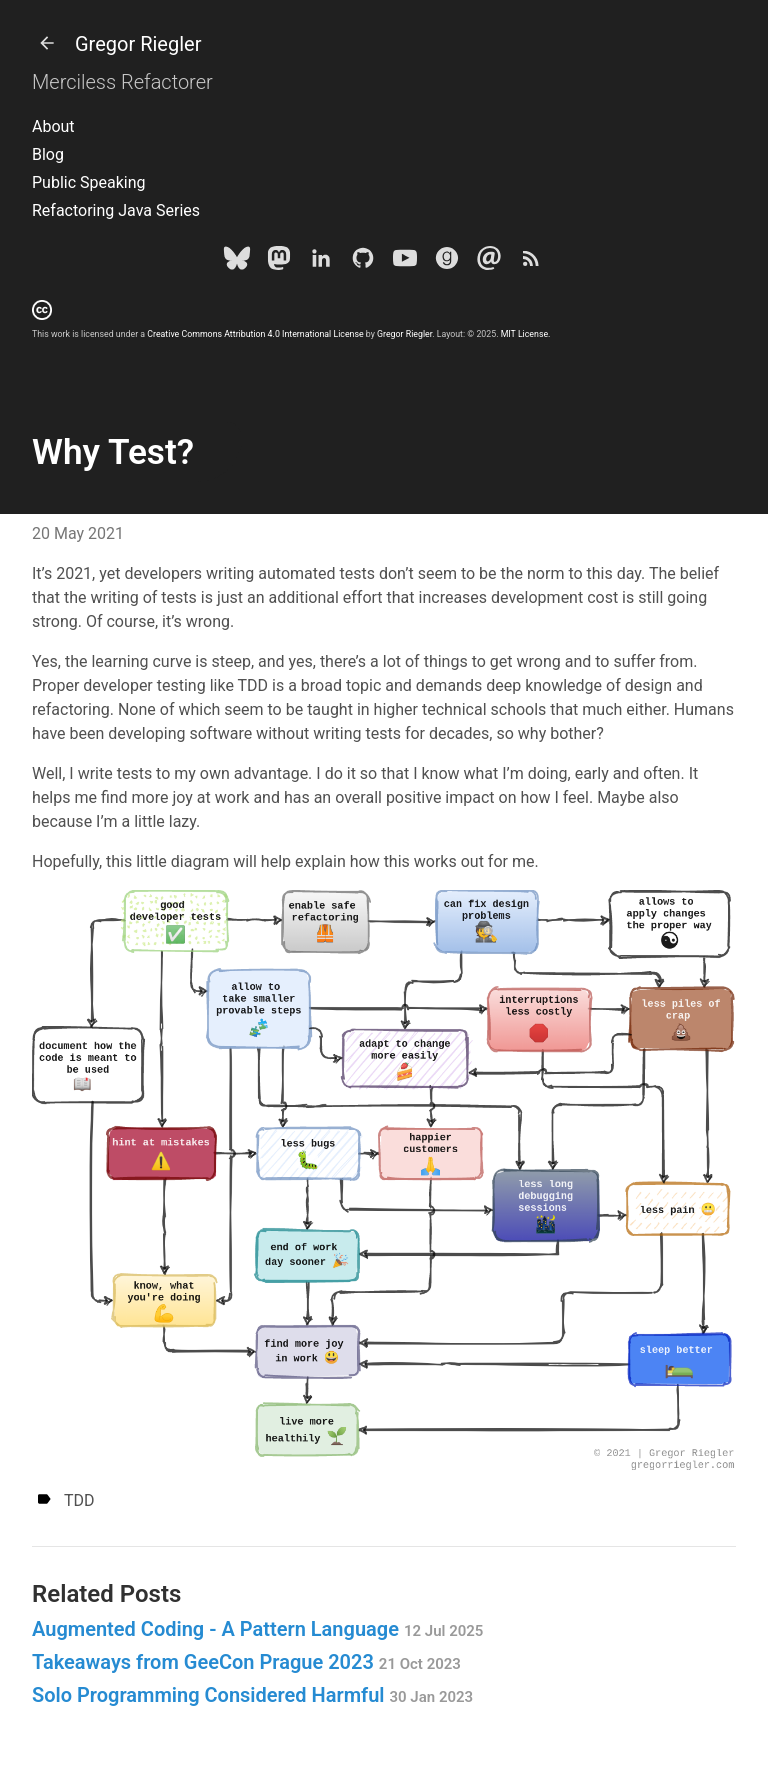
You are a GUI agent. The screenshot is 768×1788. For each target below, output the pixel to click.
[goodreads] (447, 262)
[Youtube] (405, 262)
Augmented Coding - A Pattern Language (257, 1629)
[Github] (363, 262)
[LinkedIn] (321, 262)
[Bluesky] (237, 262)
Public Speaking (89, 182)
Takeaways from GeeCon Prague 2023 (246, 1662)
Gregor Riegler (116, 44)
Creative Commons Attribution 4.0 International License (255, 334)
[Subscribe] (531, 262)
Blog (48, 154)
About (53, 126)
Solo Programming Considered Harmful (252, 1695)
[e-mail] (489, 262)
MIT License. (526, 334)
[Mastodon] (279, 262)
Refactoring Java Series (116, 210)
